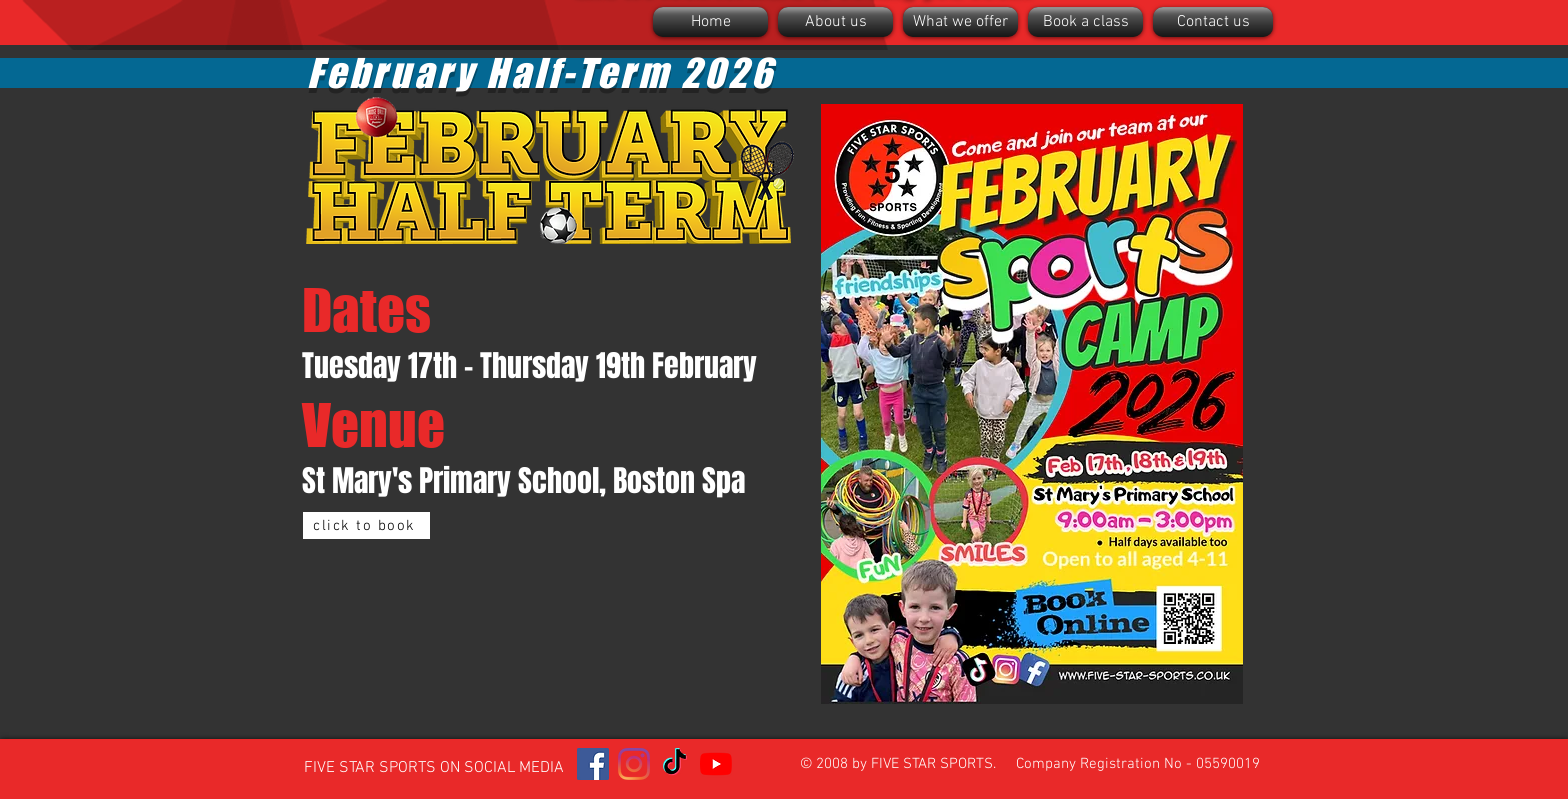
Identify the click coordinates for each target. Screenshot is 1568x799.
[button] (835, 22)
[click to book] (366, 525)
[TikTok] (675, 764)
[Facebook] (593, 764)
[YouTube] (716, 764)
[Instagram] (634, 764)
